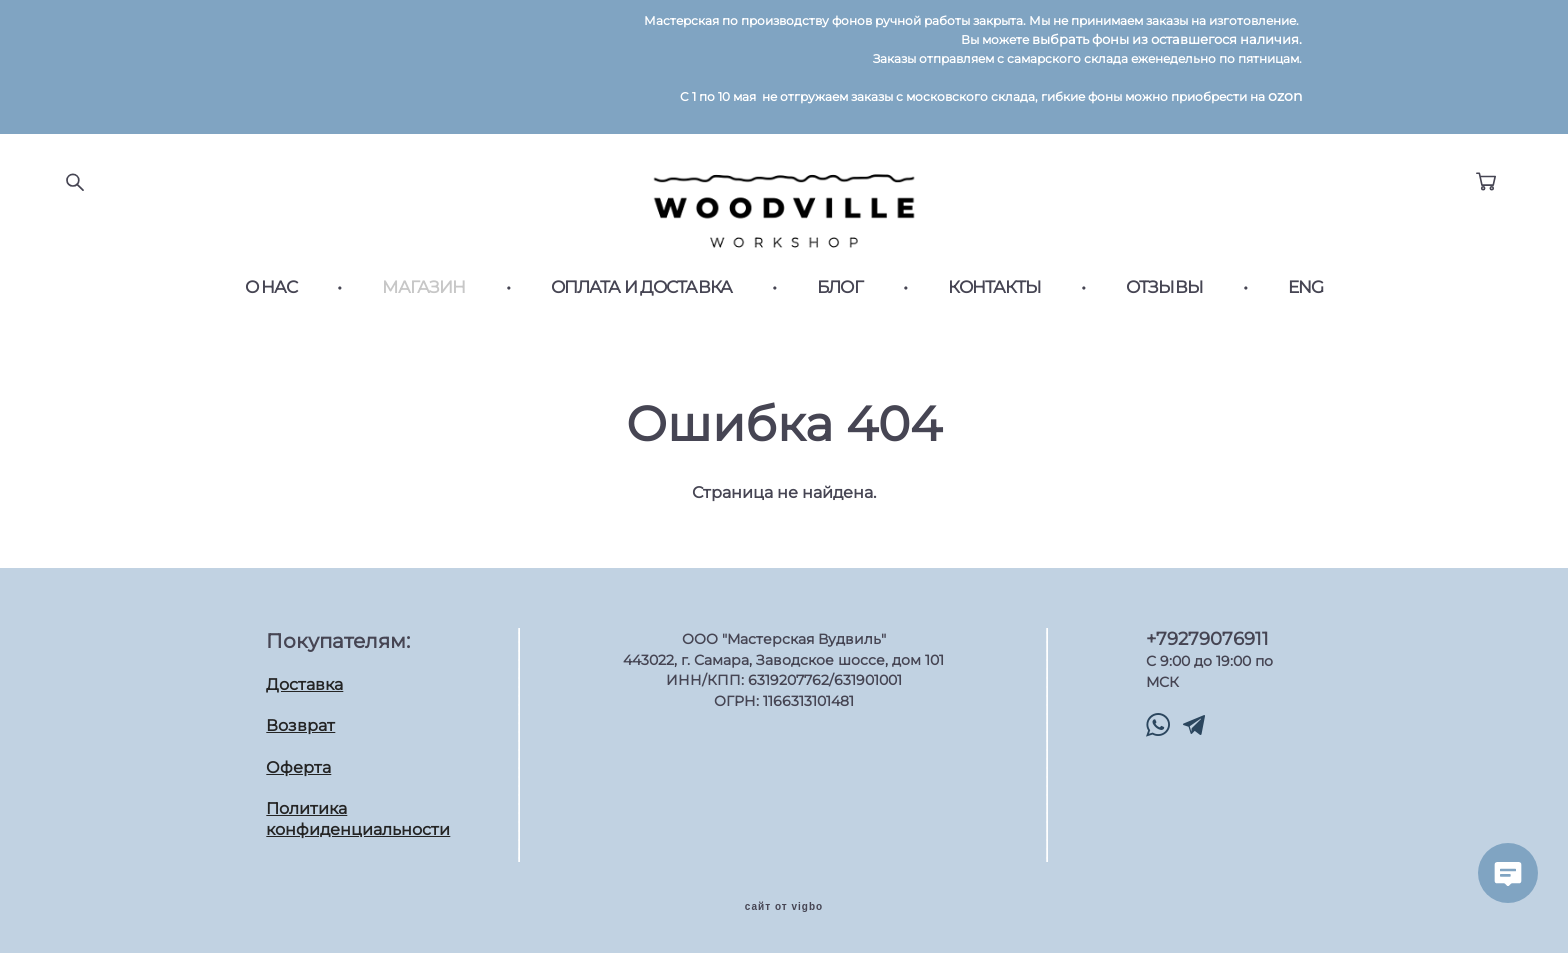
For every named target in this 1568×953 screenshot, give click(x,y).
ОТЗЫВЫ (1164, 298)
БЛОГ (840, 298)
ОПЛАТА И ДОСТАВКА (642, 298)
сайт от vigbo (784, 906)
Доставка (304, 683)
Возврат (300, 724)
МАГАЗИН (423, 298)
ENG (1305, 298)
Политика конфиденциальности (358, 819)
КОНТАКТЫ (994, 298)
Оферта (298, 766)
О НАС (271, 298)
